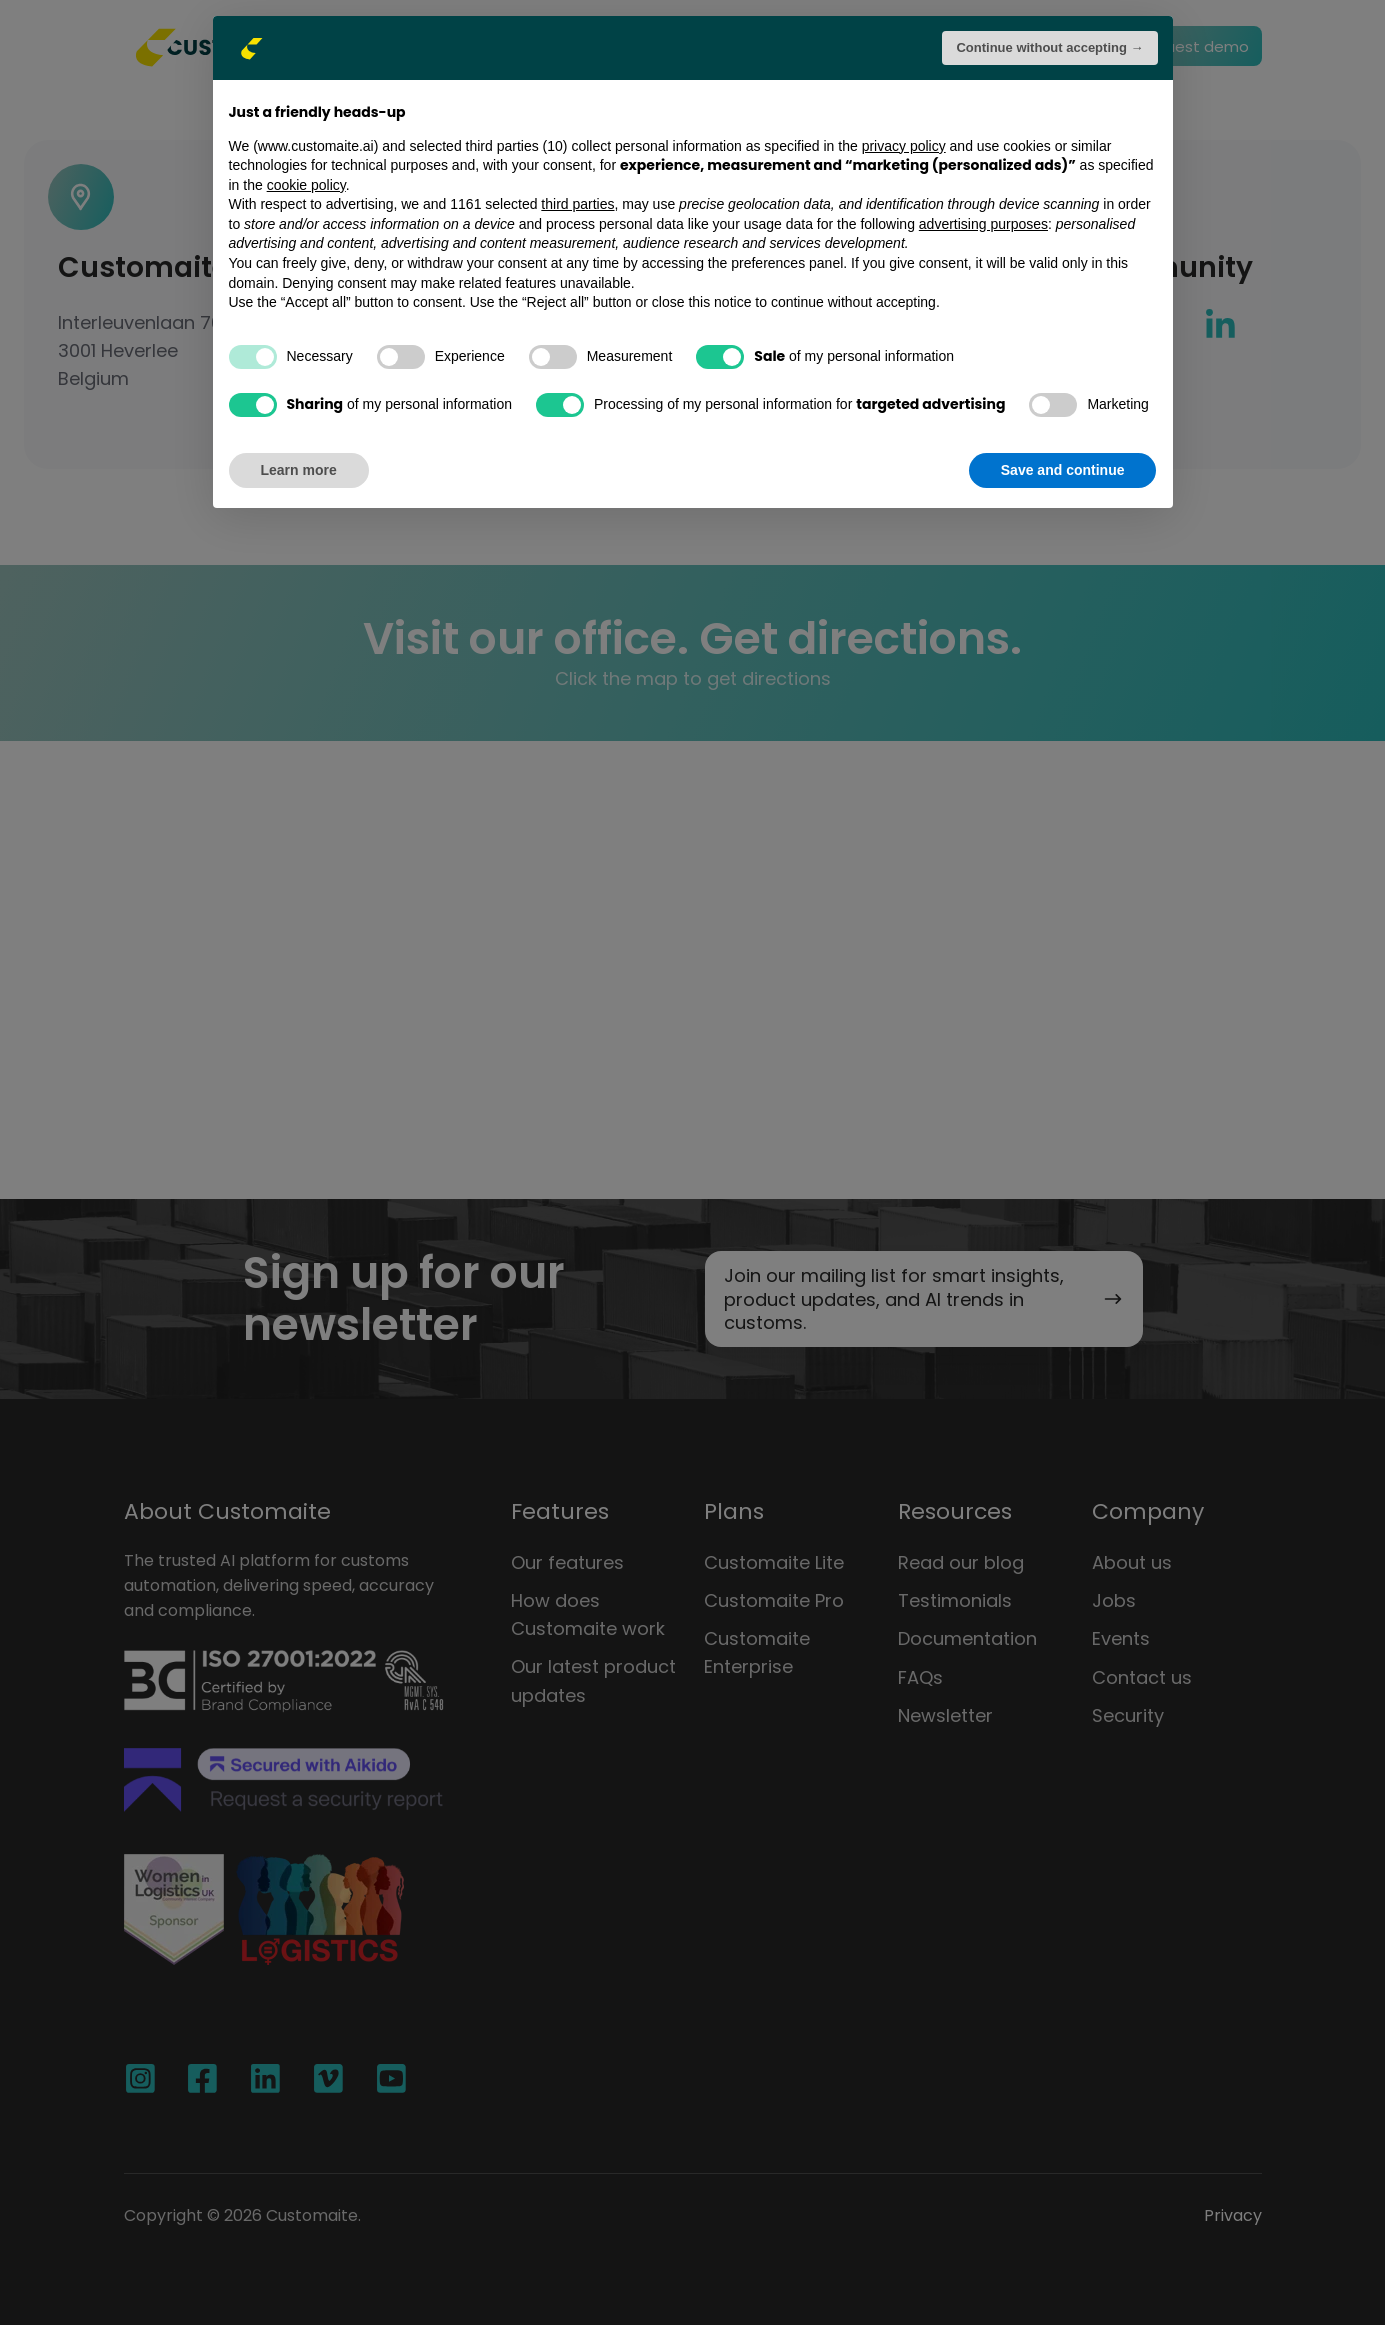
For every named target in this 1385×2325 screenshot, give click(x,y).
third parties (577, 204)
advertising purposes (983, 224)
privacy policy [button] (904, 146)
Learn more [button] (299, 470)
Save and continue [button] (1063, 470)
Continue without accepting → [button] (1049, 47)
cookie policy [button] (306, 185)
